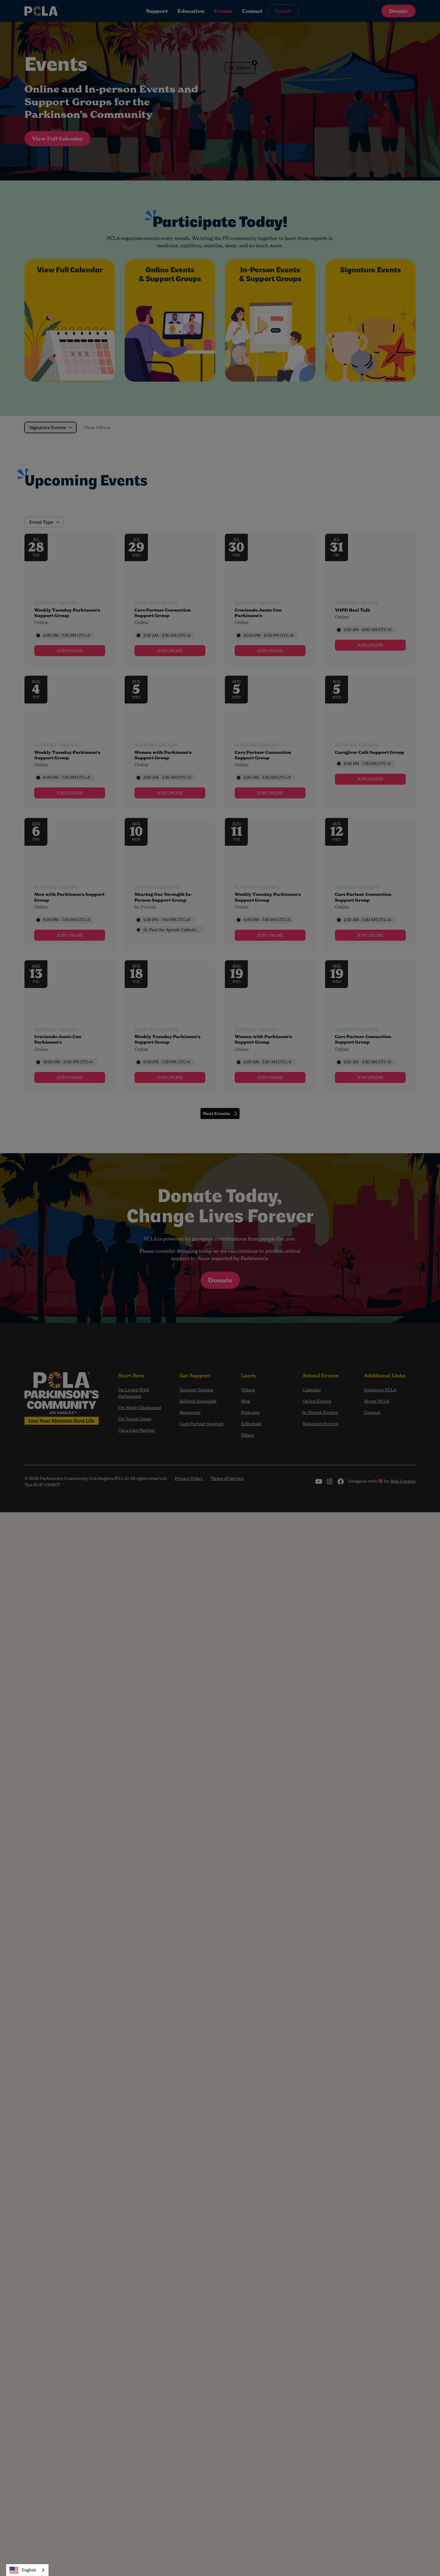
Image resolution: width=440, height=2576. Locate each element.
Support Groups (196, 1389)
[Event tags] (69, 622)
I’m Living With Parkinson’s (133, 1393)
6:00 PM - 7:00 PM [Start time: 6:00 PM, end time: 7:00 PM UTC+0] (66, 919)
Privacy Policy (189, 1478)
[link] (69, 650)
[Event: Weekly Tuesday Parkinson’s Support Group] (69, 600)
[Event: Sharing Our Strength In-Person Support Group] (170, 884)
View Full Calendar (57, 139)
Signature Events (320, 1423)
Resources (190, 1412)
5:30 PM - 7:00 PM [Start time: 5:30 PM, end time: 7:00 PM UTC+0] (166, 919)
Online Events (316, 1401)
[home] (65, 11)
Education (191, 11)
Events (223, 11)
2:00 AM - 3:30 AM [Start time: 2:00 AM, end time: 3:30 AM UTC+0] (167, 777)
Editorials (251, 1423)
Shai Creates (403, 1481)
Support (157, 11)
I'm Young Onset (135, 1418)
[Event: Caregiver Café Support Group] (370, 742)
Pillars (247, 1434)
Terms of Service (227, 1478)
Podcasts (250, 1412)
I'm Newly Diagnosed (139, 1407)
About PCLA (376, 1401)
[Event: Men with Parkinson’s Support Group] (69, 884)
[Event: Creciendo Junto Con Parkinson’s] (270, 600)
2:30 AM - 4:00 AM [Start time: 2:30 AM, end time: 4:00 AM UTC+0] (367, 629)
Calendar (311, 1389)
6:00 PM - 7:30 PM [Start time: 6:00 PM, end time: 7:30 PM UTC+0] (66, 635)
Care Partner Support (202, 1423)
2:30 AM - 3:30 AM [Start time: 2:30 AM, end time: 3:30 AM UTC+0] (167, 635)
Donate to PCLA (380, 1389)
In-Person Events (320, 1412)
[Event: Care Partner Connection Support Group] (170, 600)
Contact (252, 11)
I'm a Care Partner (136, 1430)
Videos (248, 1389)
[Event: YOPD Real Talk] (370, 600)
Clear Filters (97, 427)
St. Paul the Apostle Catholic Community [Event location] (171, 929)
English (22, 2570)
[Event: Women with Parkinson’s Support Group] (170, 742)
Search (283, 11)
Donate (398, 11)
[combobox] (27, 2570)
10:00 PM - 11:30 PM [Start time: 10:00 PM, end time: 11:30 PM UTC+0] (268, 635)
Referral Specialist (198, 1401)
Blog (245, 1401)
